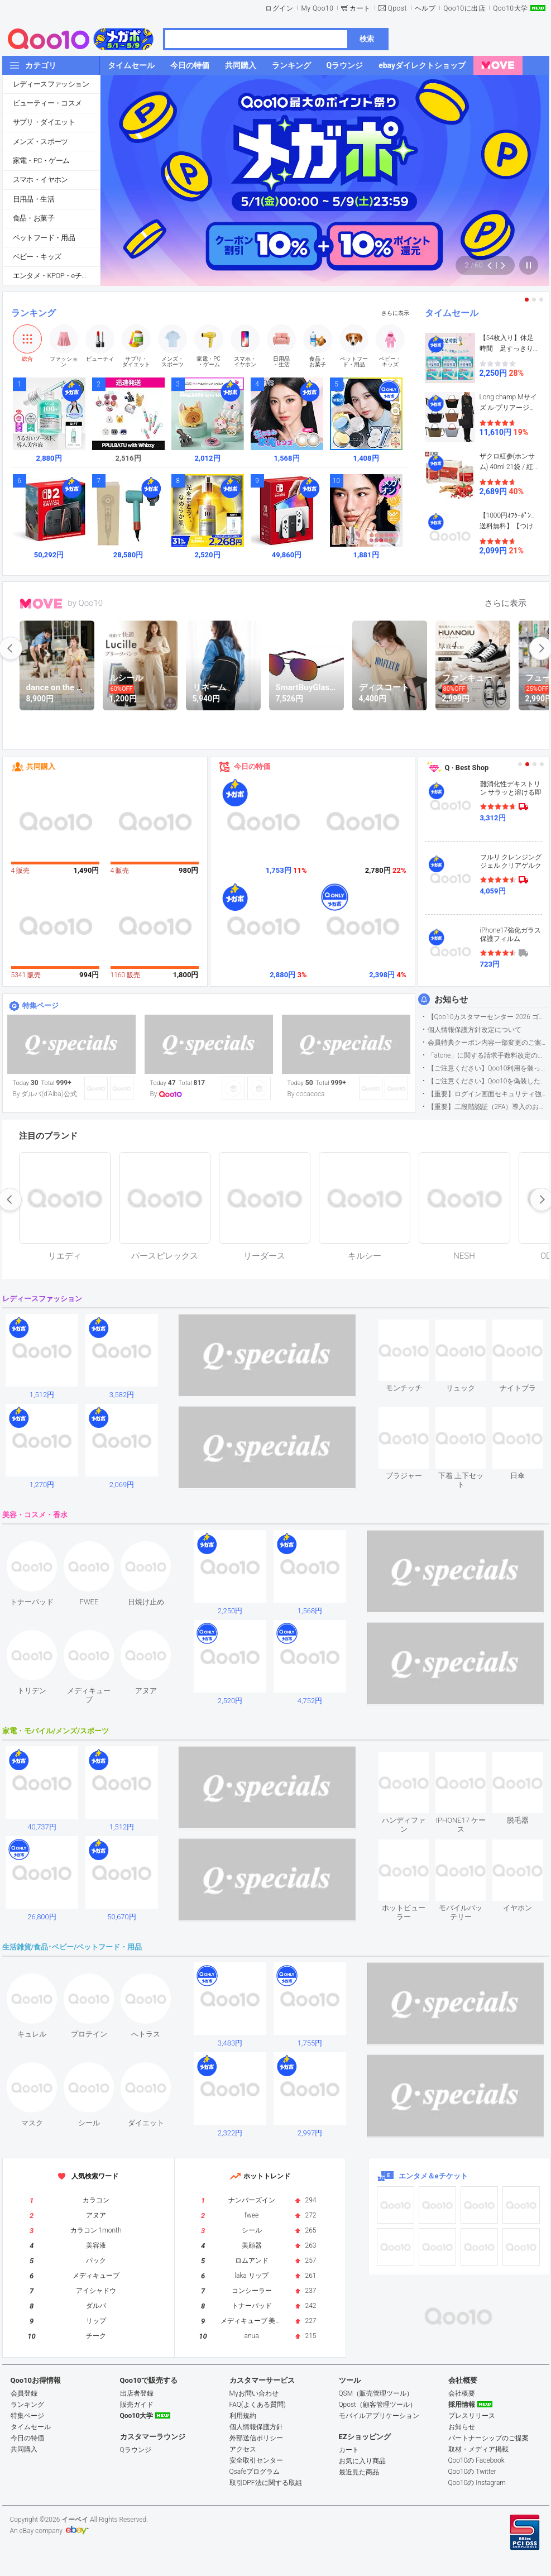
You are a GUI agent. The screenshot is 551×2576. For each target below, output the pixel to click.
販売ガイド (137, 2404)
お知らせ (451, 1000)
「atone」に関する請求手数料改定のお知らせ (488, 1055)
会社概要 (461, 2393)
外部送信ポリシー (256, 2438)
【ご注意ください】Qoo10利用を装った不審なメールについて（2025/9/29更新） (488, 1068)
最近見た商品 (359, 2472)
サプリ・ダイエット (44, 122)
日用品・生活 (33, 199)
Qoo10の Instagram (477, 2483)
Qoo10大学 (510, 8)
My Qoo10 (317, 8)
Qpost (397, 8)
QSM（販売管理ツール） (376, 2393)
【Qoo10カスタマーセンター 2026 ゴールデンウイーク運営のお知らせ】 (488, 1017)
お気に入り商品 (362, 2461)
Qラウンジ (135, 2450)
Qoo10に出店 (464, 8)
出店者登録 (137, 2393)
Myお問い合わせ (254, 2393)
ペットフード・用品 (44, 237)
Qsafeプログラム (254, 2471)
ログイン (279, 8)
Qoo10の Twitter (472, 2471)
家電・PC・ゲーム (41, 160)
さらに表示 (395, 313)
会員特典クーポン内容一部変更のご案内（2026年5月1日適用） (488, 1042)
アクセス (242, 2449)
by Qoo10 (85, 603)
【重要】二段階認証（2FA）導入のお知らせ (488, 1107)
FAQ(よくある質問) (257, 2404)
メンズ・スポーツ (40, 141)
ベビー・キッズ (37, 256)
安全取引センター (256, 2460)
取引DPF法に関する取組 (265, 2483)
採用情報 (461, 2404)
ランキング (33, 313)
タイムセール (451, 313)
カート (360, 8)
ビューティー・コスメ (47, 103)
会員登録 (24, 2393)
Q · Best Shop (467, 767)
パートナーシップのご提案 (488, 2438)
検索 (367, 39)
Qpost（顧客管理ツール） (377, 2404)
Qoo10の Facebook (476, 2460)
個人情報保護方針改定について (474, 1030)
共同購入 (40, 766)
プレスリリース (471, 2416)
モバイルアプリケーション (379, 2416)
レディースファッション (51, 84)
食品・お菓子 (33, 218)
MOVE (41, 603)
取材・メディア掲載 (478, 2449)
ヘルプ (425, 8)
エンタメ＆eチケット (433, 2176)
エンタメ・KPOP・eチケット (56, 275)
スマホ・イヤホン (40, 179)
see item (413, 1328)
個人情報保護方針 (256, 2427)
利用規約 (242, 2416)
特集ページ (40, 1005)
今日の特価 (252, 766)
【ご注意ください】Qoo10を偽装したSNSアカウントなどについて (488, 1081)
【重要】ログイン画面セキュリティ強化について (488, 1094)
